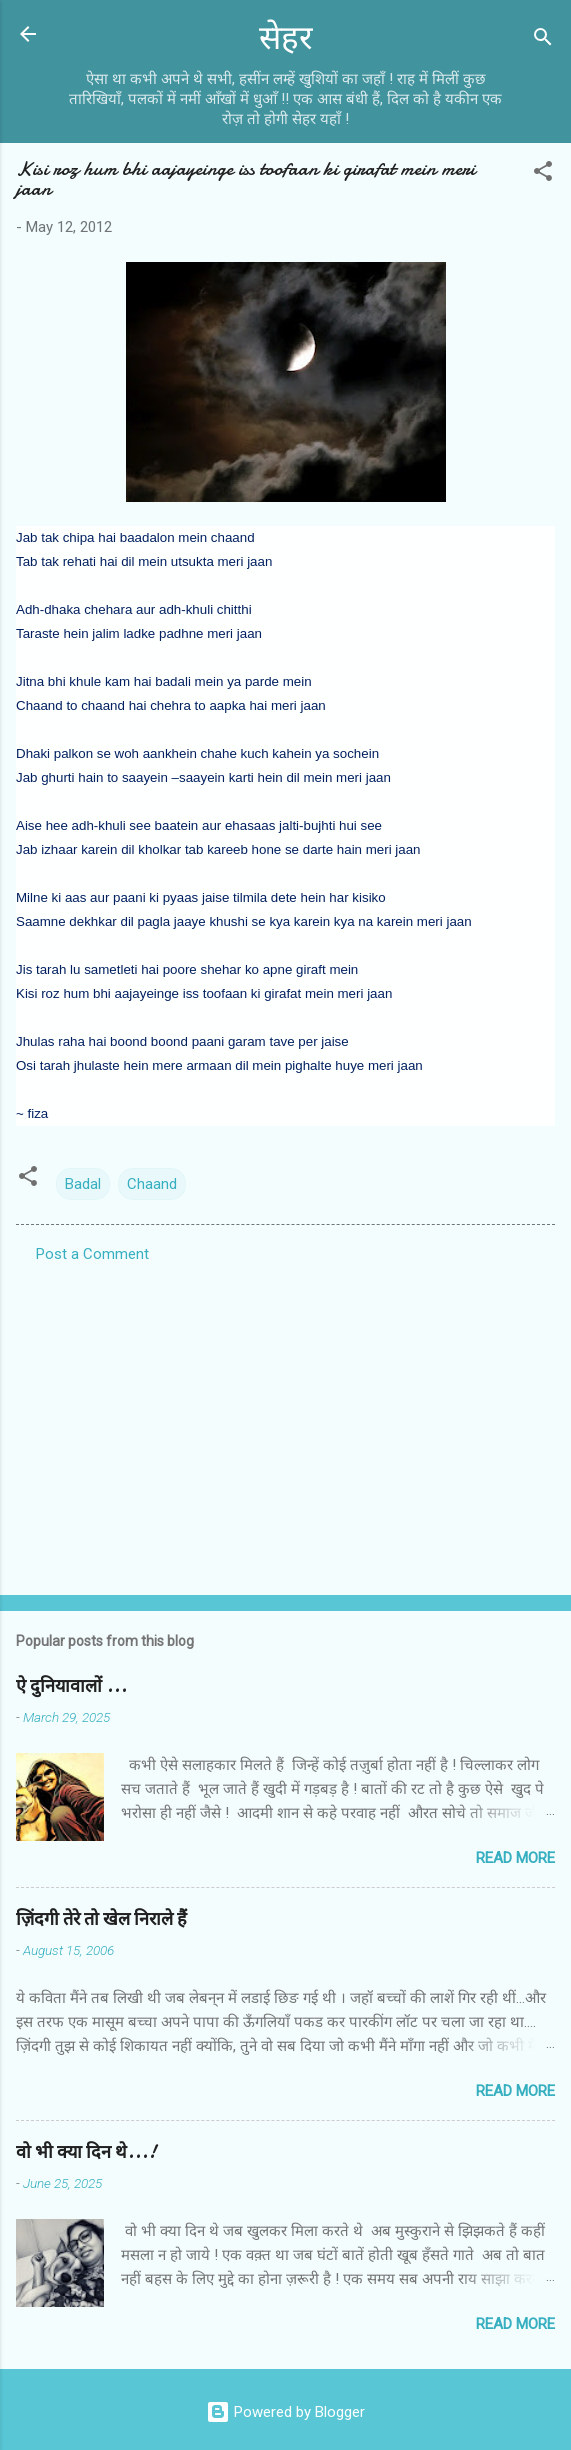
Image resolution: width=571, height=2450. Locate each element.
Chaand (152, 1184)
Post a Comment (92, 1254)
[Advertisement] (285, 1423)
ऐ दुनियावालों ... (71, 1686)
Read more (515, 1858)
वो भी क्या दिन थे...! (86, 2152)
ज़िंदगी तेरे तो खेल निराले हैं (101, 1919)
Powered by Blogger (285, 2412)
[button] (543, 174)
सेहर (286, 38)
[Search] (543, 40)
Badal (83, 1184)
